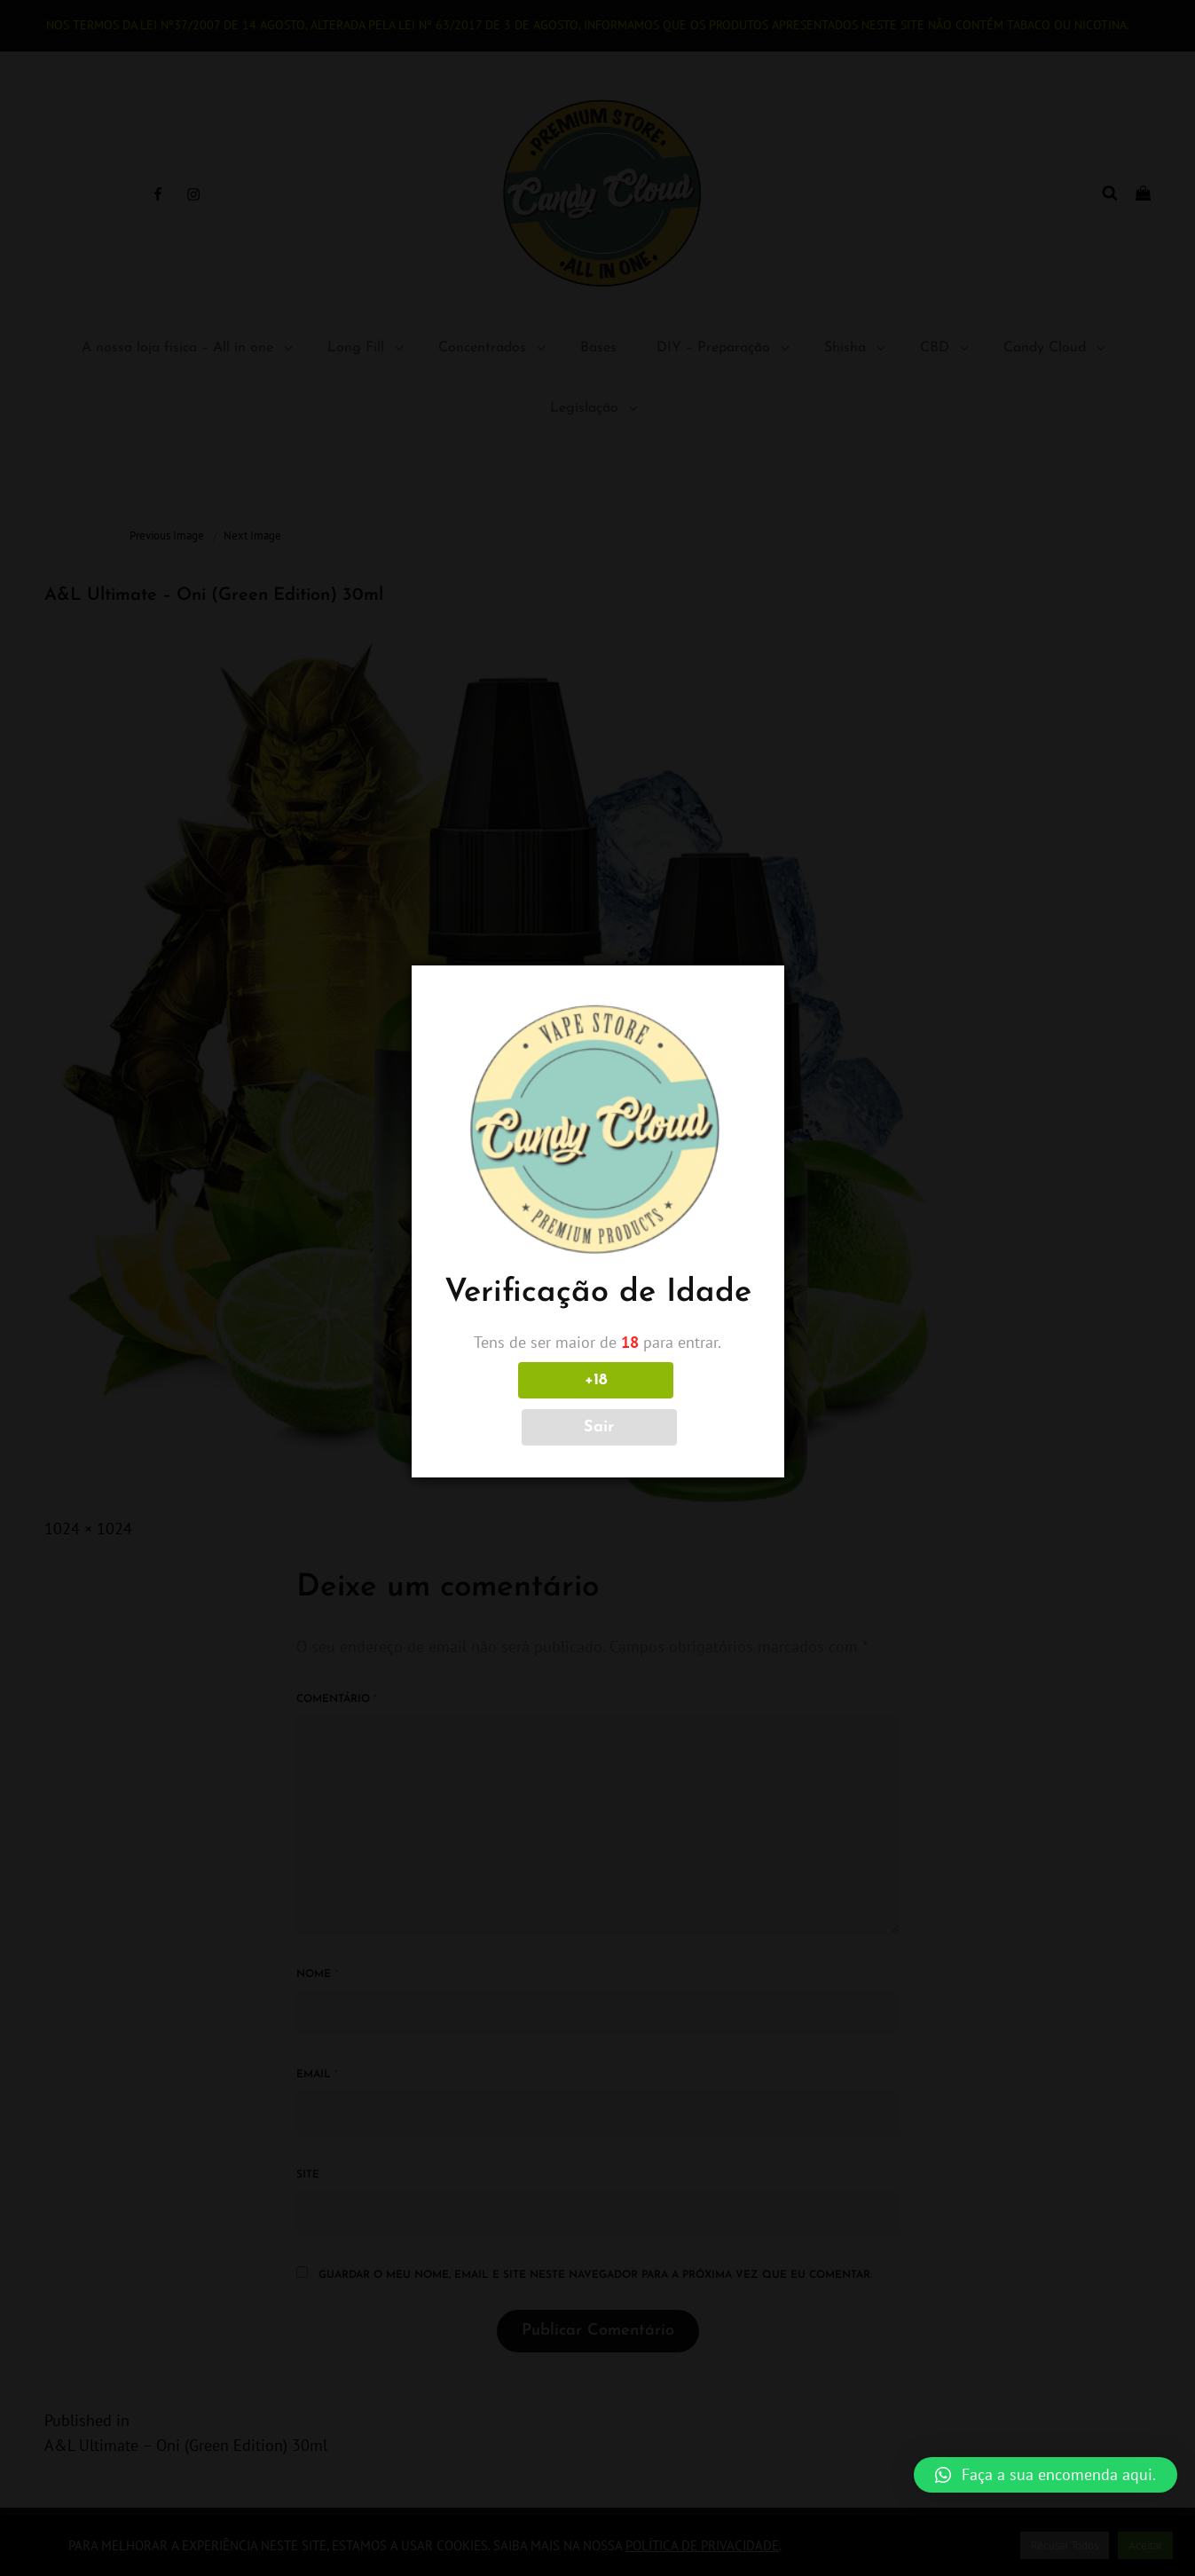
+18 (519, 1404)
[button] (1045, 2475)
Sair (676, 1404)
